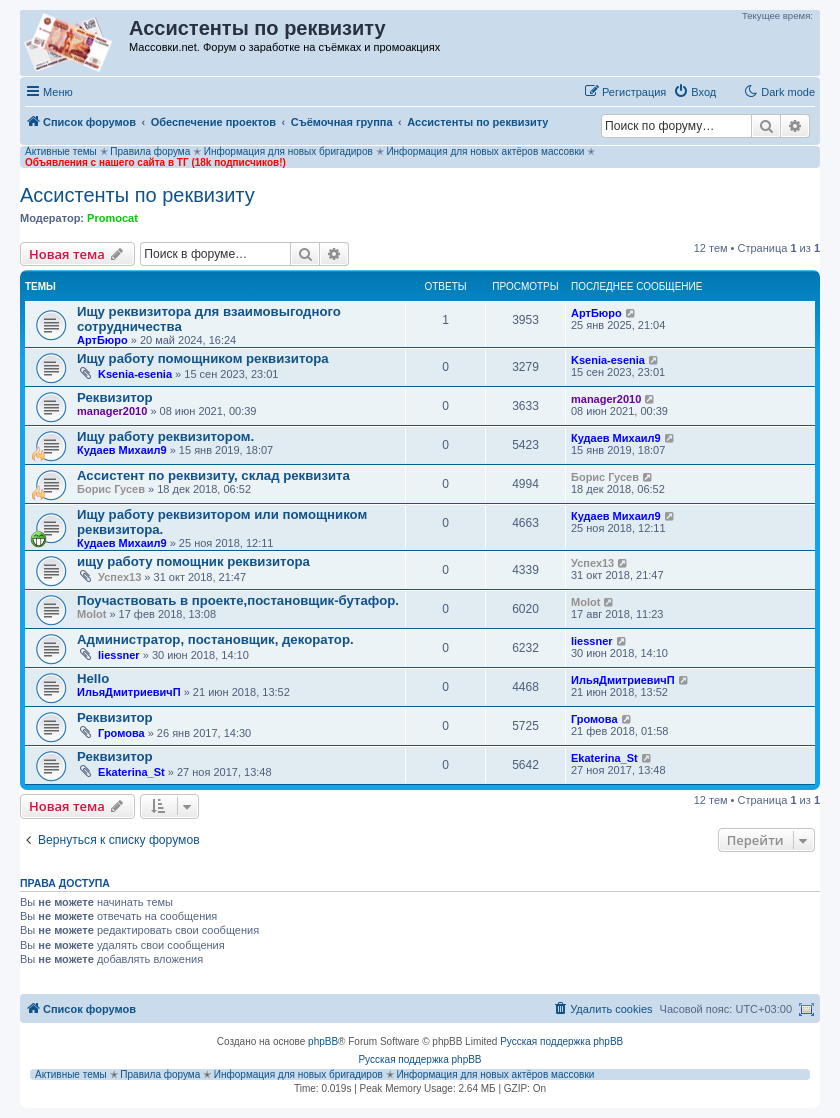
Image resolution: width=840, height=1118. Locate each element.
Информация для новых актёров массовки (485, 151)
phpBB (323, 1041)
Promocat (112, 218)
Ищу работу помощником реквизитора (203, 358)
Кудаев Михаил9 (122, 450)
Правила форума (150, 151)
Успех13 (119, 577)
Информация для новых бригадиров (288, 151)
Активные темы (61, 151)
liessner (119, 655)
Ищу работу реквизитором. (165, 436)
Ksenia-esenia (135, 374)
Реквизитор (115, 397)
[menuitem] (694, 92)
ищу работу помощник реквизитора (193, 561)
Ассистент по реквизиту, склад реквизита (213, 475)
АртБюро (102, 340)
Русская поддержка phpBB (561, 1041)
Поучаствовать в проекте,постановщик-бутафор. (238, 600)
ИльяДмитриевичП (129, 692)
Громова (121, 733)
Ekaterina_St (131, 772)
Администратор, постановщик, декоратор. (215, 639)
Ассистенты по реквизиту (137, 195)
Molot (91, 614)
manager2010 (112, 411)
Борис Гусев (111, 489)
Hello (93, 678)
